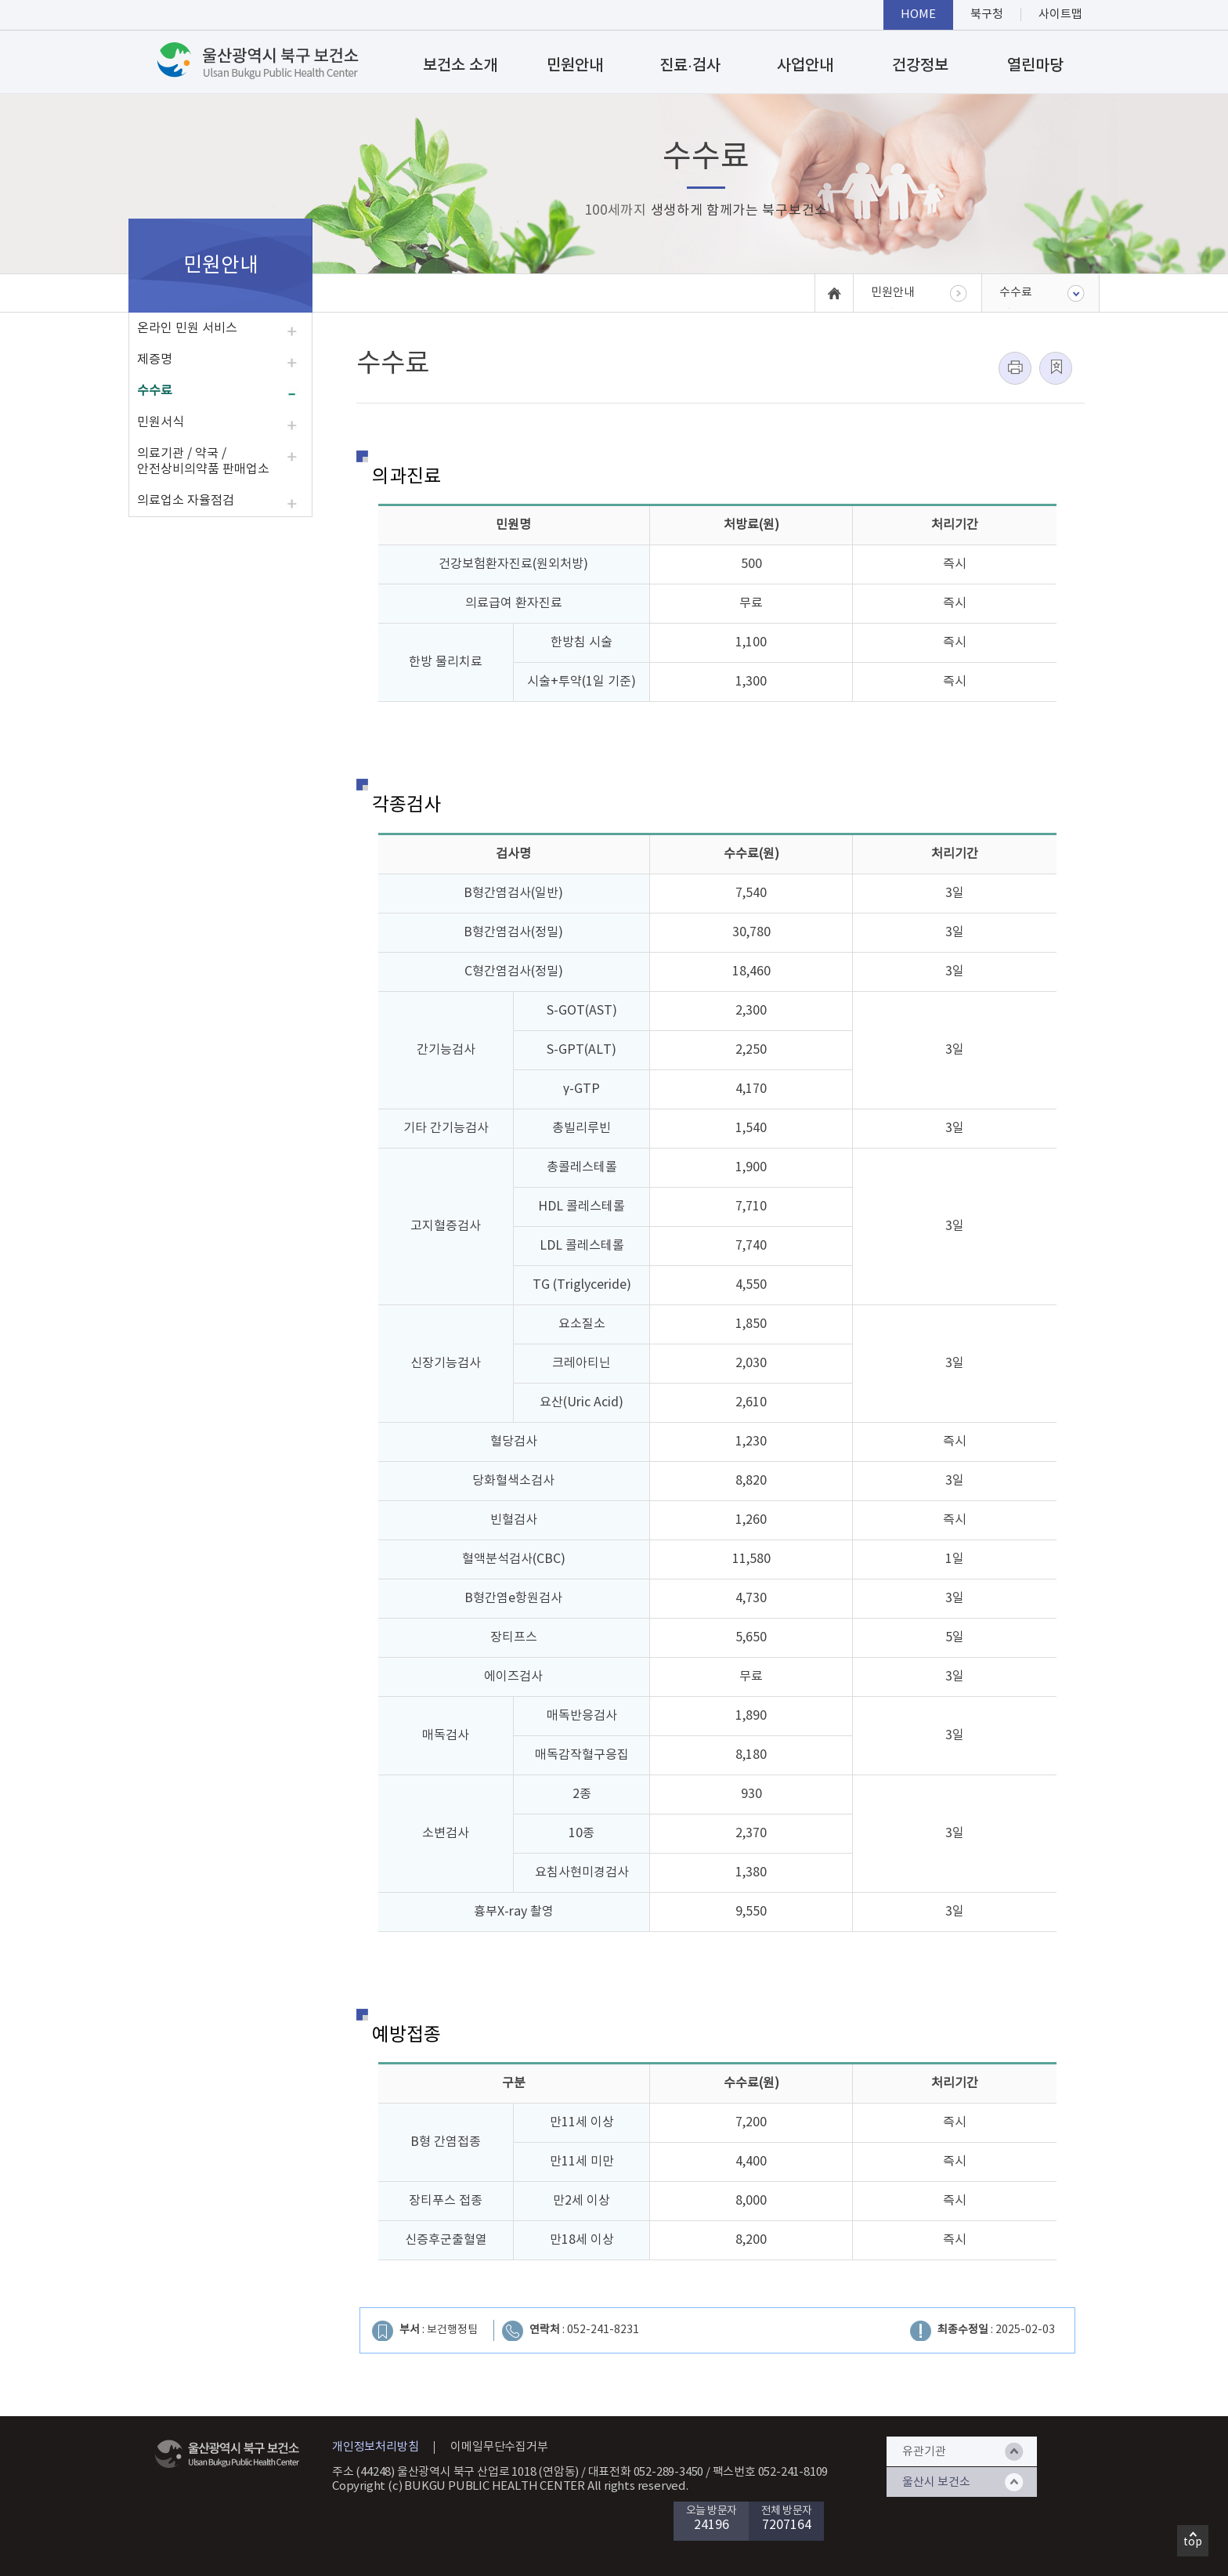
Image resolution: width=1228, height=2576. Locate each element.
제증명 (154, 360)
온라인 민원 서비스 (187, 328)
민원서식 (160, 422)
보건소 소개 (460, 65)
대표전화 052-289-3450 (646, 2472)
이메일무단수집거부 (498, 2447)
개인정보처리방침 (375, 2447)
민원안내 (575, 65)
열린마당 (1035, 65)
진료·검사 (690, 65)
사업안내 (805, 65)
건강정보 (920, 65)
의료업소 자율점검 (185, 501)
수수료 (154, 391)
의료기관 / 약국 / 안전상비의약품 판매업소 (203, 461)
